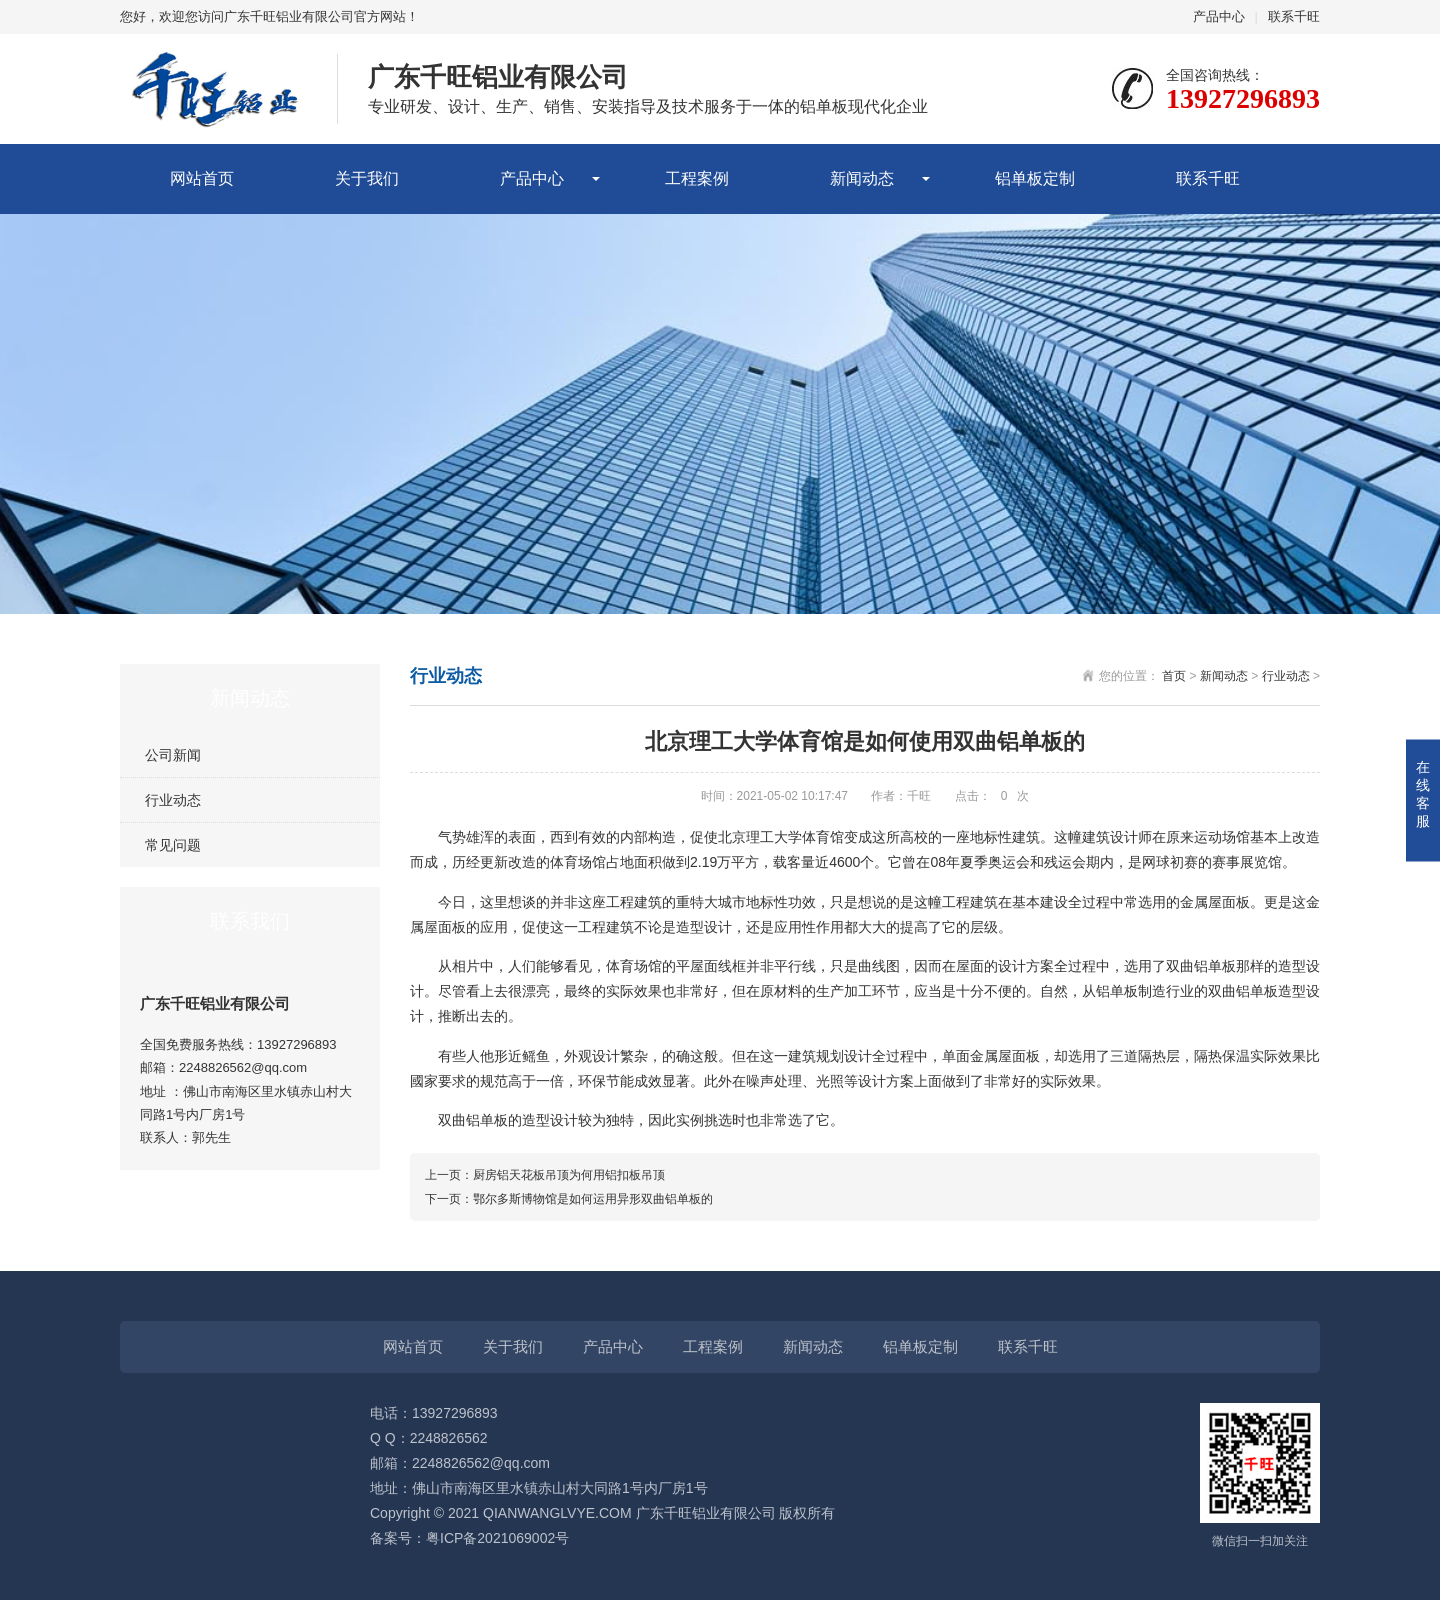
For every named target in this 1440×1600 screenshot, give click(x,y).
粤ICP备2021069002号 (497, 1538)
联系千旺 (1294, 16)
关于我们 (367, 178)
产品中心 (1219, 16)
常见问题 (173, 845)
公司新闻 (173, 755)
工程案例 (697, 178)
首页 (1174, 676)
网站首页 (202, 178)
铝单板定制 (1035, 178)
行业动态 (173, 800)
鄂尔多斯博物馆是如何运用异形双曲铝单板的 (593, 1199)
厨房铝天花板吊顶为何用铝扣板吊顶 (569, 1175)
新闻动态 (862, 178)
